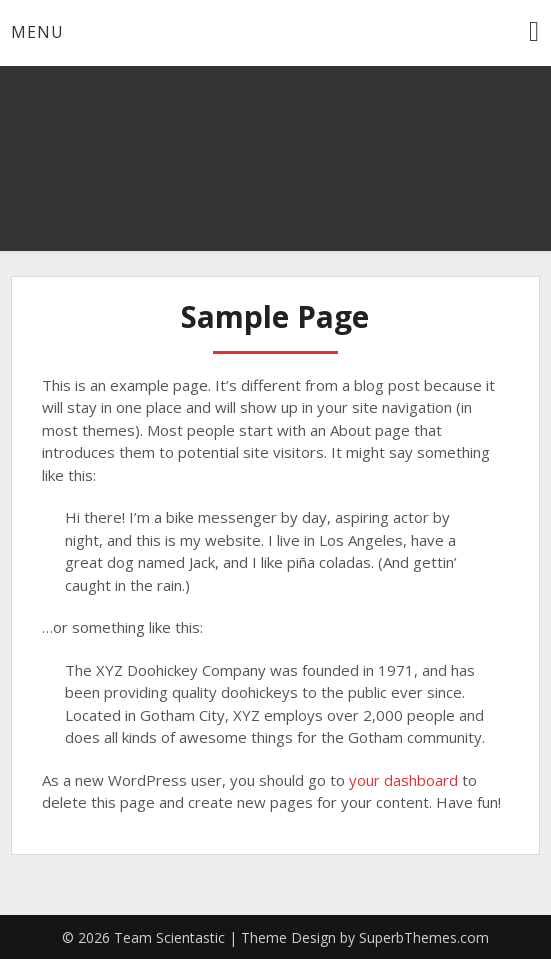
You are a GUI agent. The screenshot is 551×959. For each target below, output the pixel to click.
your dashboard (403, 780)
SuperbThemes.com (424, 937)
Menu (37, 32)
